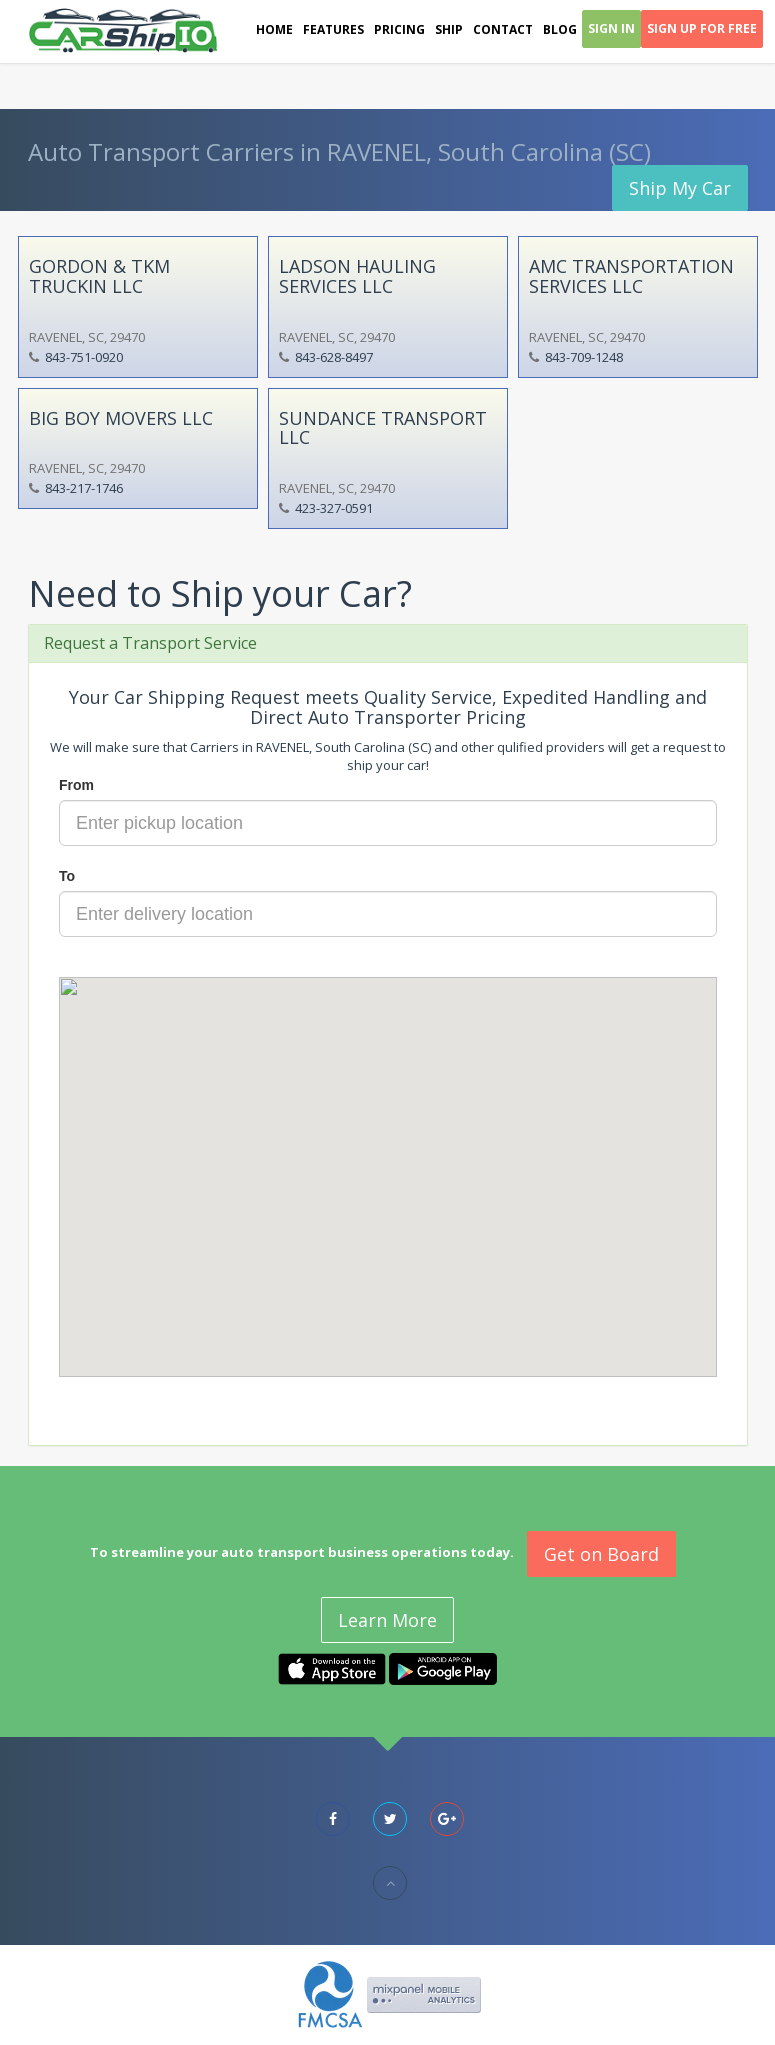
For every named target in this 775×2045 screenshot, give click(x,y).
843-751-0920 (84, 357)
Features (333, 29)
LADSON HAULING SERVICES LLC (357, 276)
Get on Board (601, 1554)
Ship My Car (680, 188)
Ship (449, 29)
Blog (560, 29)
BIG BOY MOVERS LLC (121, 418)
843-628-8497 (334, 357)
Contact (503, 29)
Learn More (387, 1620)
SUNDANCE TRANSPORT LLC (383, 428)
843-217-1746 (84, 488)
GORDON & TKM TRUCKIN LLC (99, 276)
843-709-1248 (584, 357)
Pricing (399, 29)
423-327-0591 (334, 508)
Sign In (611, 28)
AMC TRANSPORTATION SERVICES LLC (631, 276)
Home (274, 29)
